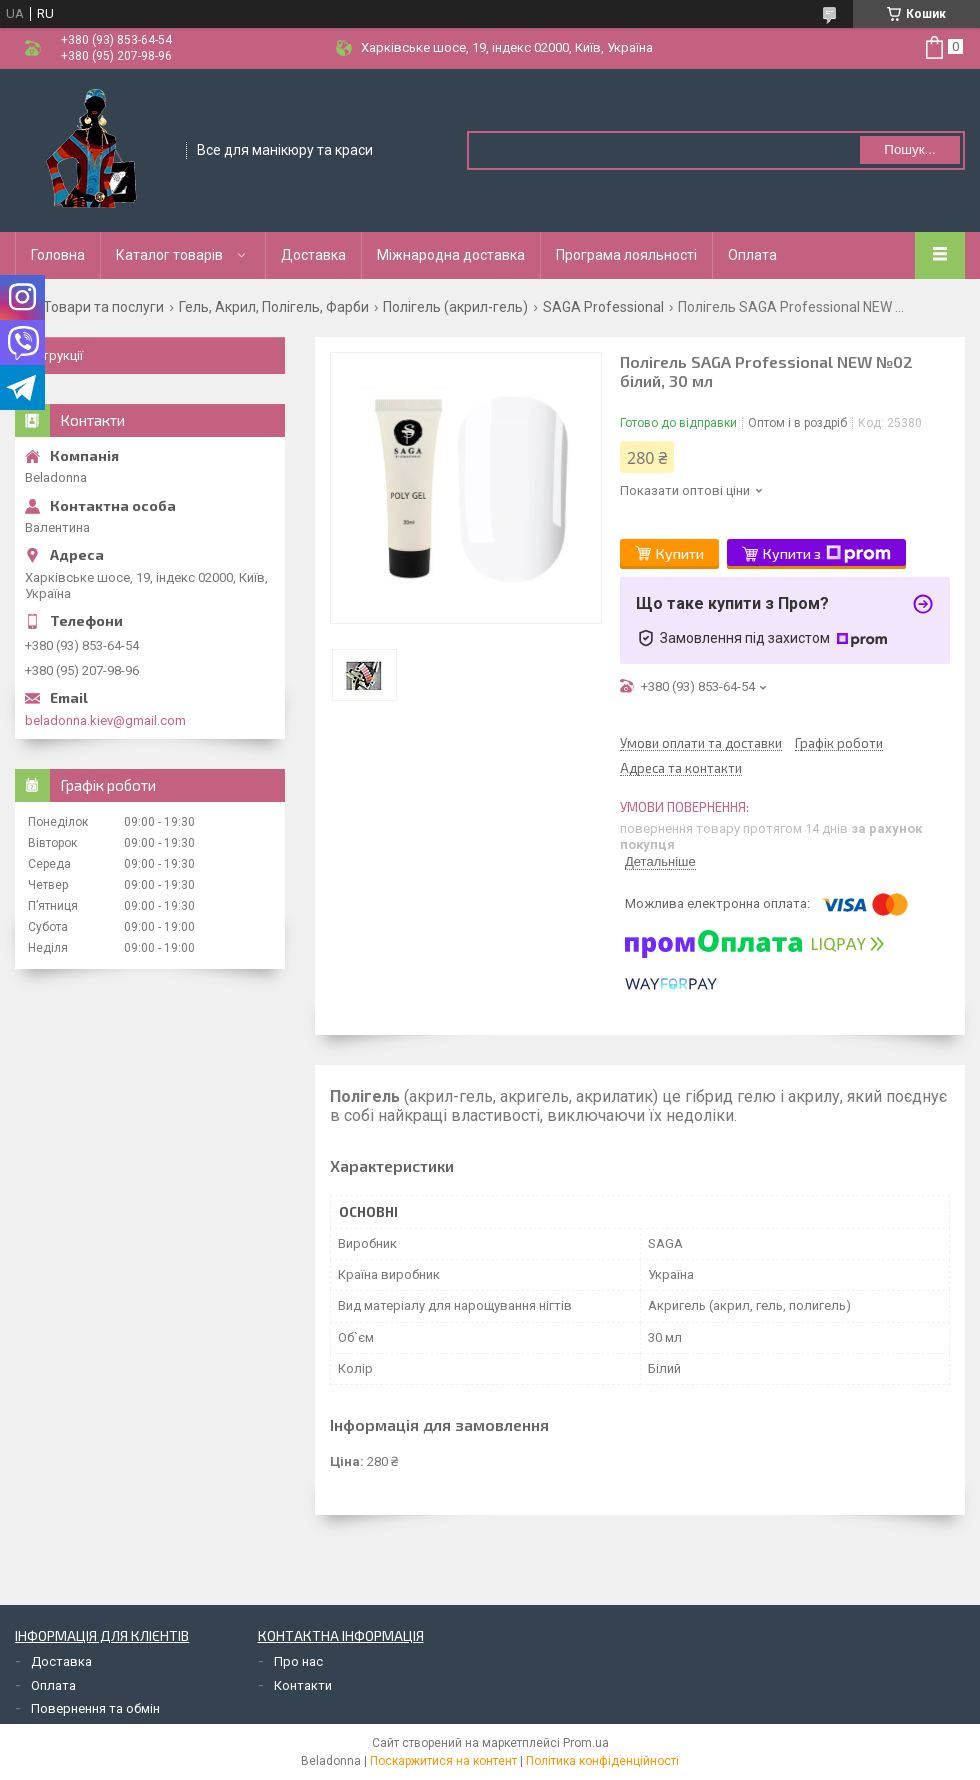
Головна (58, 255)
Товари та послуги (103, 307)
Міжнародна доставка (451, 255)
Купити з (827, 554)
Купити (680, 553)
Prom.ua (586, 1743)
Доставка (313, 255)
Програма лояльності (626, 255)
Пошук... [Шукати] (909, 149)
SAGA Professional (603, 307)
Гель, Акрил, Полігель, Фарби (274, 307)
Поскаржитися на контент (443, 1761)
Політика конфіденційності (602, 1761)
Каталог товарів (169, 255)
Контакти (303, 1685)
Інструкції (54, 355)
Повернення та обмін (95, 1708)
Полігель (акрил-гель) (455, 307)
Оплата (752, 255)
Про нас (298, 1661)
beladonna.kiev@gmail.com (105, 720)
